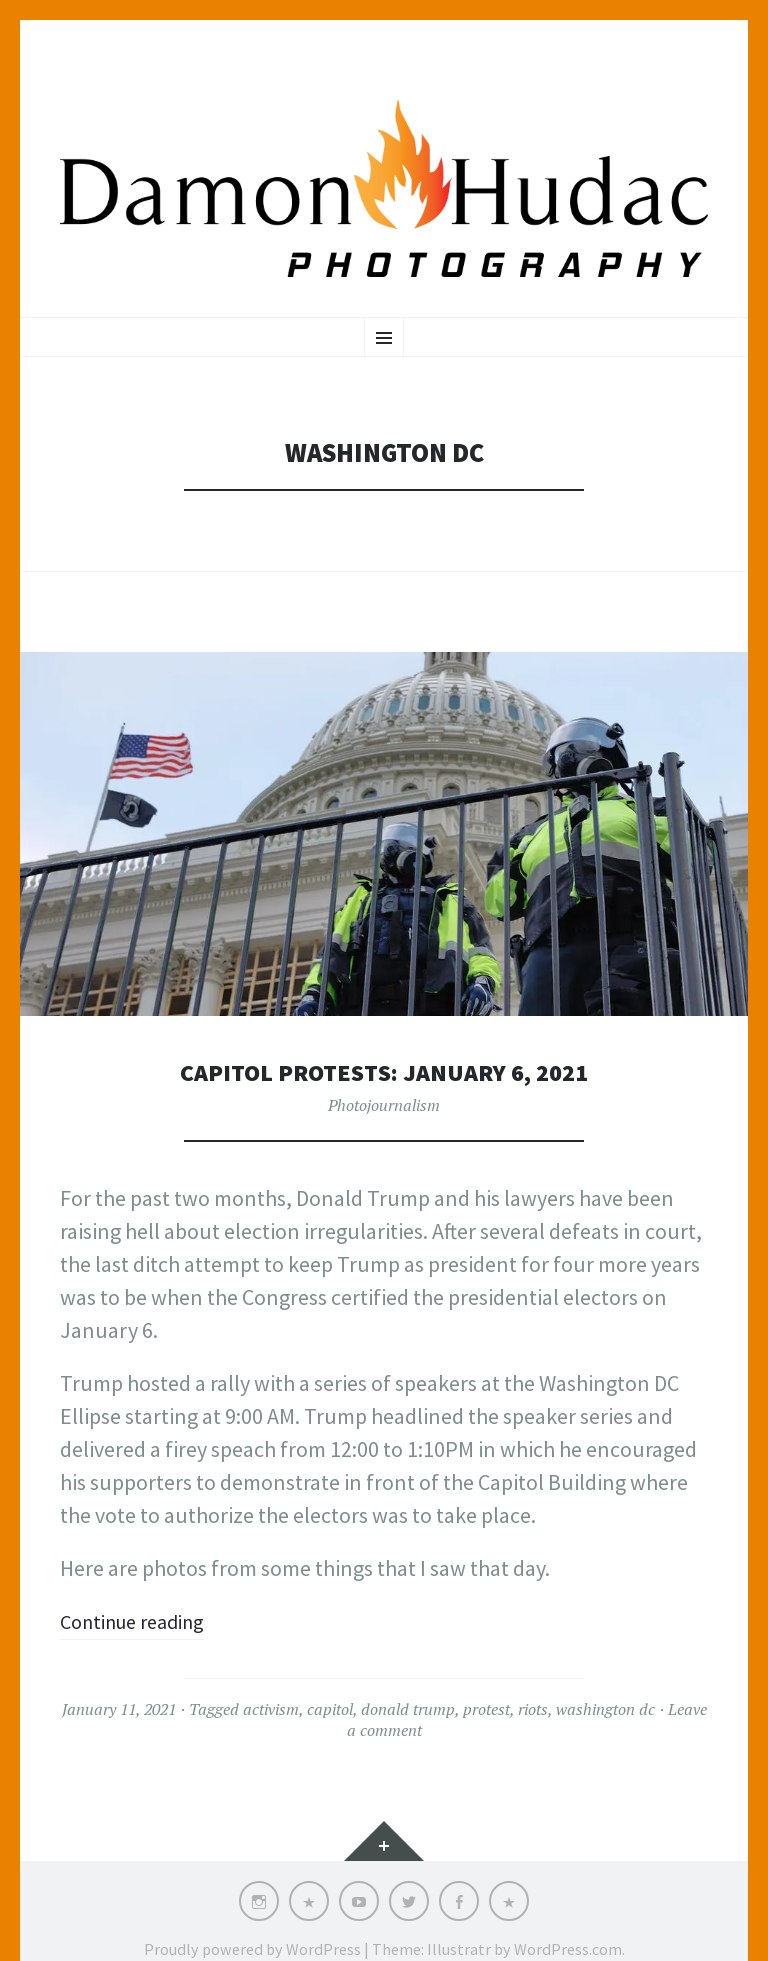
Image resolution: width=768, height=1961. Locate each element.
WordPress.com (568, 1949)
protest (486, 1709)
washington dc (605, 1709)
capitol (330, 1709)
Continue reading (141, 1621)
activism (271, 1709)
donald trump (408, 1709)
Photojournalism (384, 1105)
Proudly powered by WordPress (252, 1949)
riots (533, 1709)
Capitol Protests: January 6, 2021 (384, 1071)
